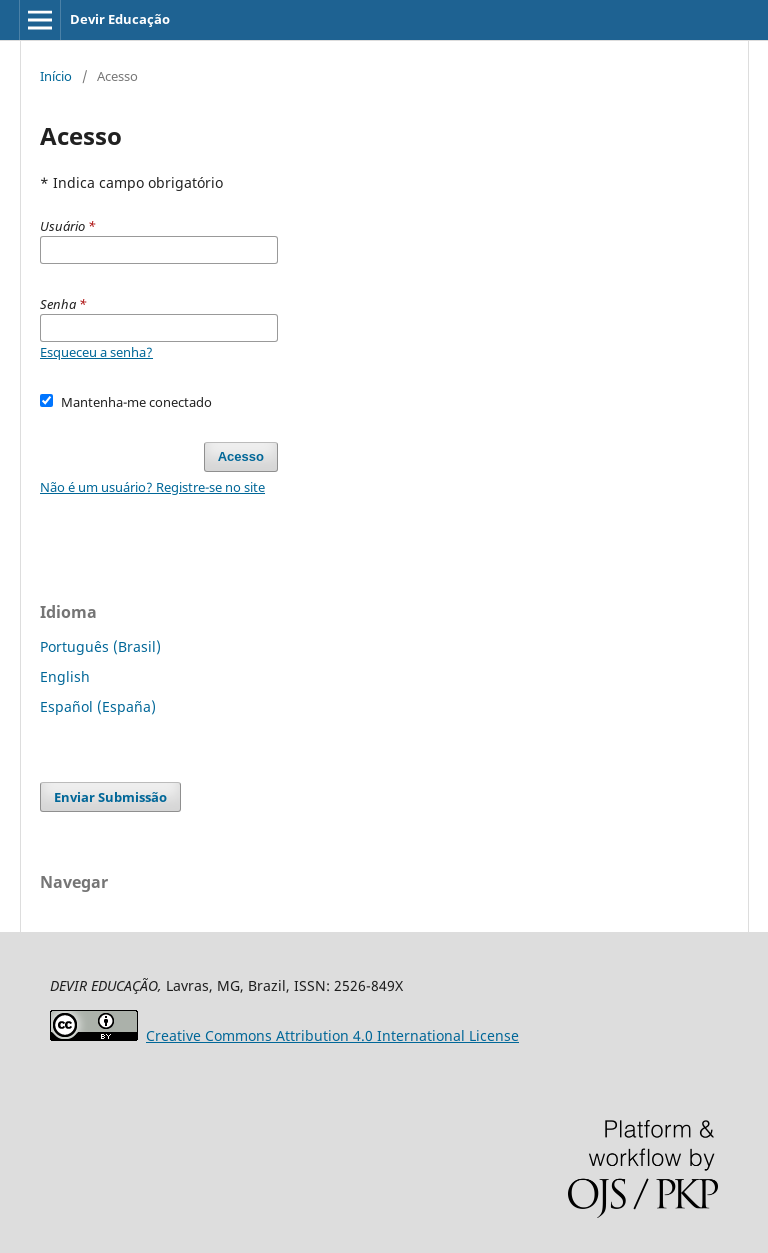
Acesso (241, 456)
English (65, 676)
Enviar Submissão (110, 797)
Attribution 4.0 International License (332, 1035)
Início (56, 76)
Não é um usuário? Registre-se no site (152, 487)
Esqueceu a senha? (96, 352)
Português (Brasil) (100, 646)
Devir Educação (120, 19)
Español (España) (98, 706)
